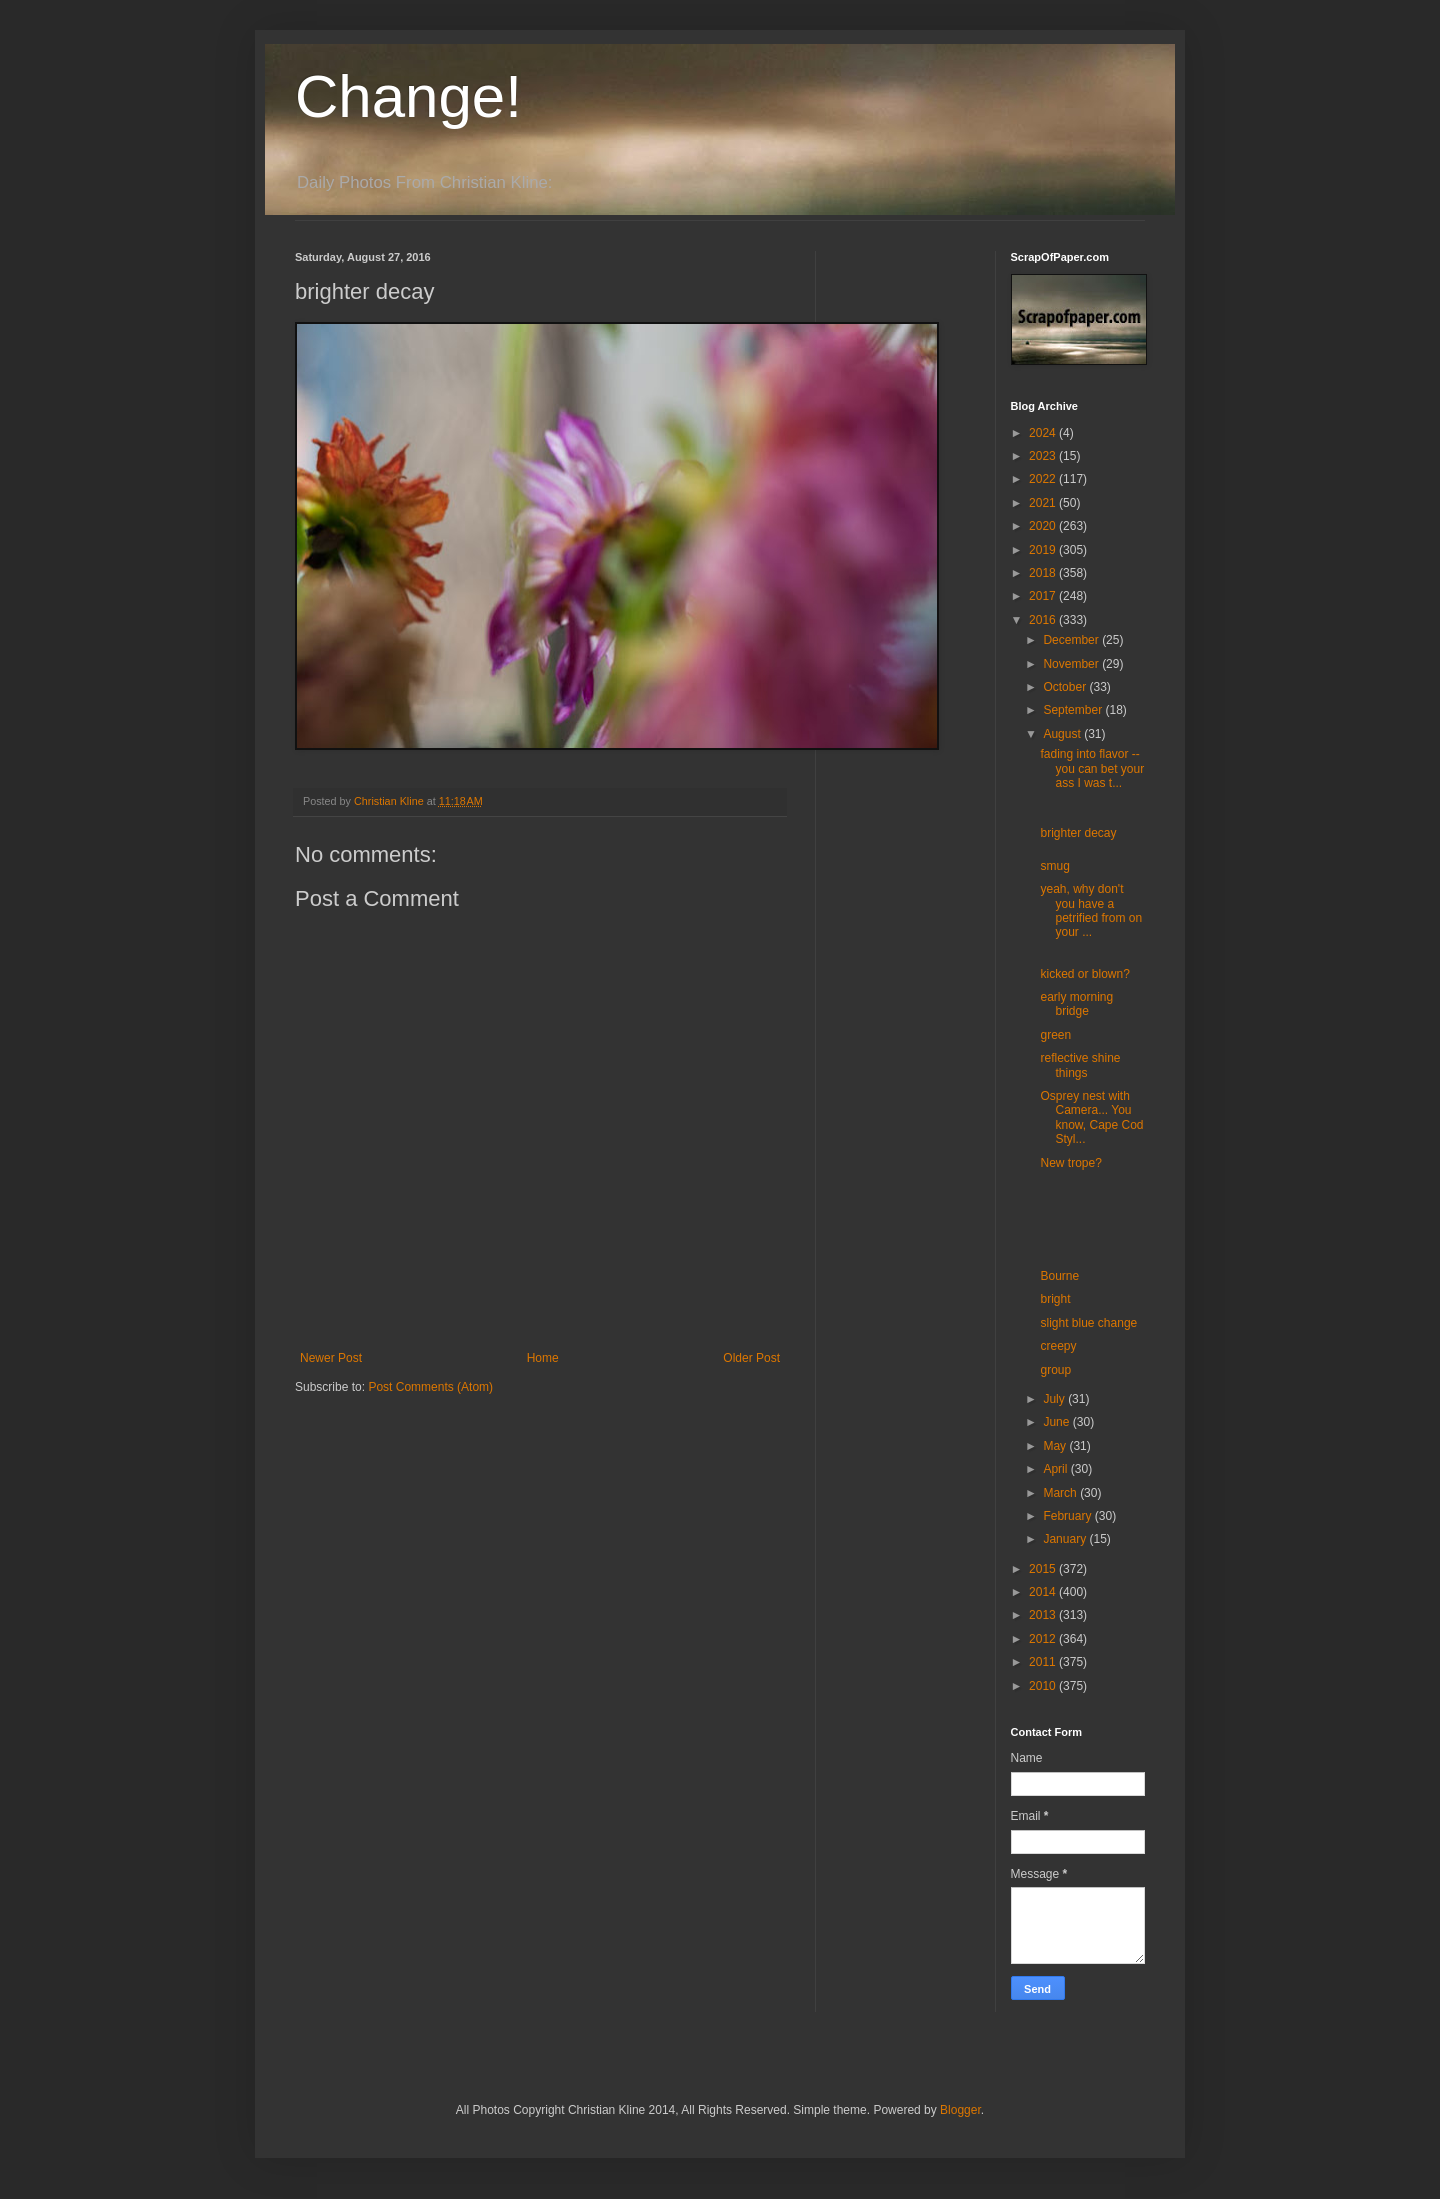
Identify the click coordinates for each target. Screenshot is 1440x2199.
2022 (1044, 479)
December (1072, 640)
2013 (1044, 1615)
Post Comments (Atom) (430, 1387)
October (1066, 687)
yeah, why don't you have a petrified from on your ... (1091, 910)
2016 (1044, 620)
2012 (1044, 1639)
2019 (1044, 550)
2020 (1044, 526)
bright (1055, 1299)
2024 (1044, 433)
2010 (1044, 1686)
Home (543, 1358)
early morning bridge (1076, 1004)
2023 (1044, 456)
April (1056, 1469)
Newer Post (331, 1358)
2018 (1044, 573)
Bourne (1059, 1276)
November (1072, 664)
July (1055, 1399)
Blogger (960, 2110)
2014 (1044, 1592)
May (1056, 1446)
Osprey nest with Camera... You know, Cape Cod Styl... (1091, 1117)
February (1068, 1516)
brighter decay (1078, 833)
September (1074, 710)
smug (1054, 866)
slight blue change (1088, 1323)
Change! (408, 96)
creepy (1058, 1346)
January (1066, 1539)
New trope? (1070, 1163)
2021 (1044, 503)
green (1055, 1035)
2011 (1044, 1662)
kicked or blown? (1084, 974)
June (1057, 1422)
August (1063, 734)
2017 (1044, 596)
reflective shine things (1080, 1065)
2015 (1044, 1569)
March (1061, 1493)
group (1055, 1370)
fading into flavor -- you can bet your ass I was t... (1092, 768)
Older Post (751, 1358)
